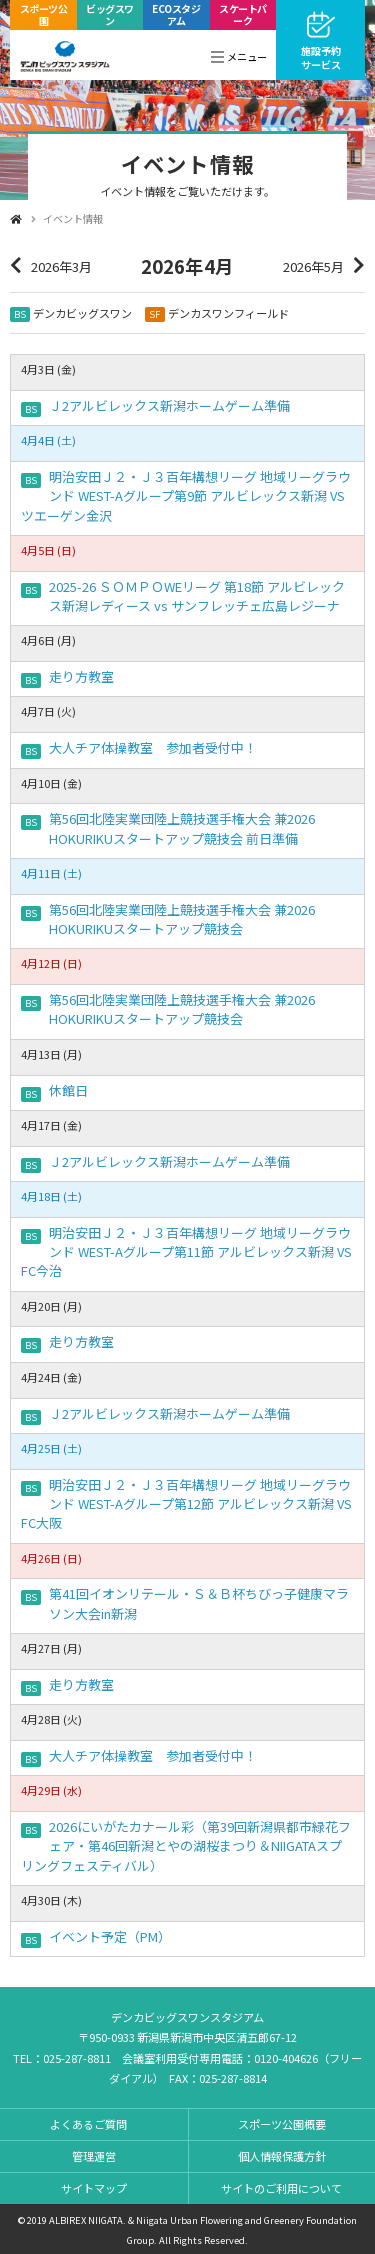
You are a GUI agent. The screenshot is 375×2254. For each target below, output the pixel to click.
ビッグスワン (110, 14)
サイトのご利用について (281, 2188)
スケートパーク (243, 14)
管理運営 (94, 2156)
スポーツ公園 (44, 14)
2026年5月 (313, 266)
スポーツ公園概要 (282, 2124)
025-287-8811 (77, 2058)
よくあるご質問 (88, 2124)
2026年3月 (61, 266)
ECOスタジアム (176, 14)
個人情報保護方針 (282, 2156)
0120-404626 (286, 2058)
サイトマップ (94, 2188)
